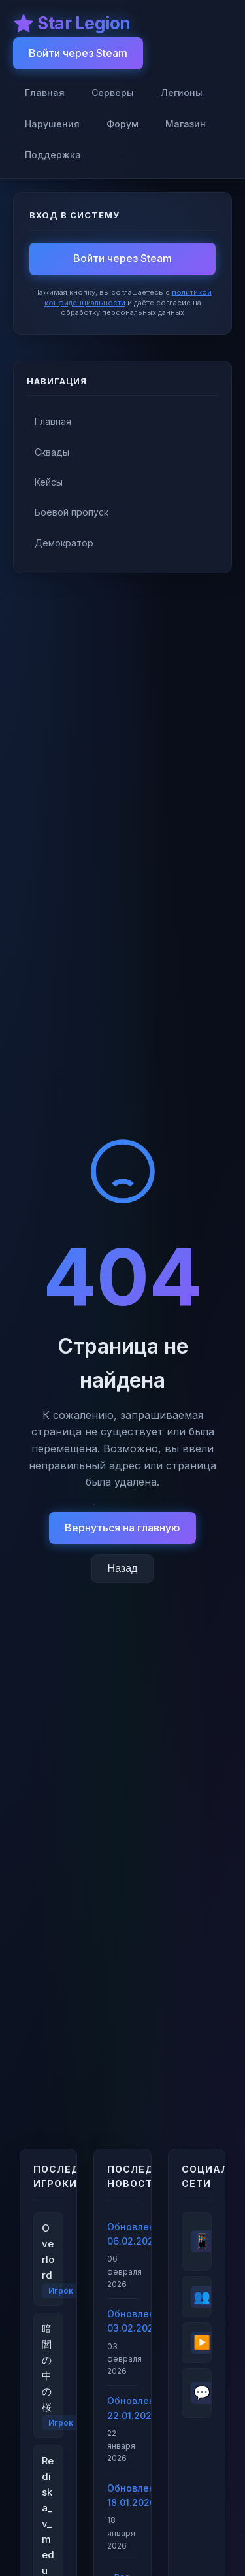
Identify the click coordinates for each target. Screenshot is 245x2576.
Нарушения (52, 123)
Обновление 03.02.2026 (122, 2320)
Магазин (185, 123)
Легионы (182, 92)
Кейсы (49, 482)
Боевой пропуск (71, 512)
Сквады (52, 452)
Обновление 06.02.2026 (122, 2234)
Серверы (112, 92)
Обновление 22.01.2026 (122, 2407)
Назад (123, 1568)
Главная (45, 92)
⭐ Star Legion (72, 23)
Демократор (64, 542)
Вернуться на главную (122, 1527)
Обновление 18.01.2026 (122, 2495)
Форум (122, 123)
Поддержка (53, 154)
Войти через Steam (78, 52)
